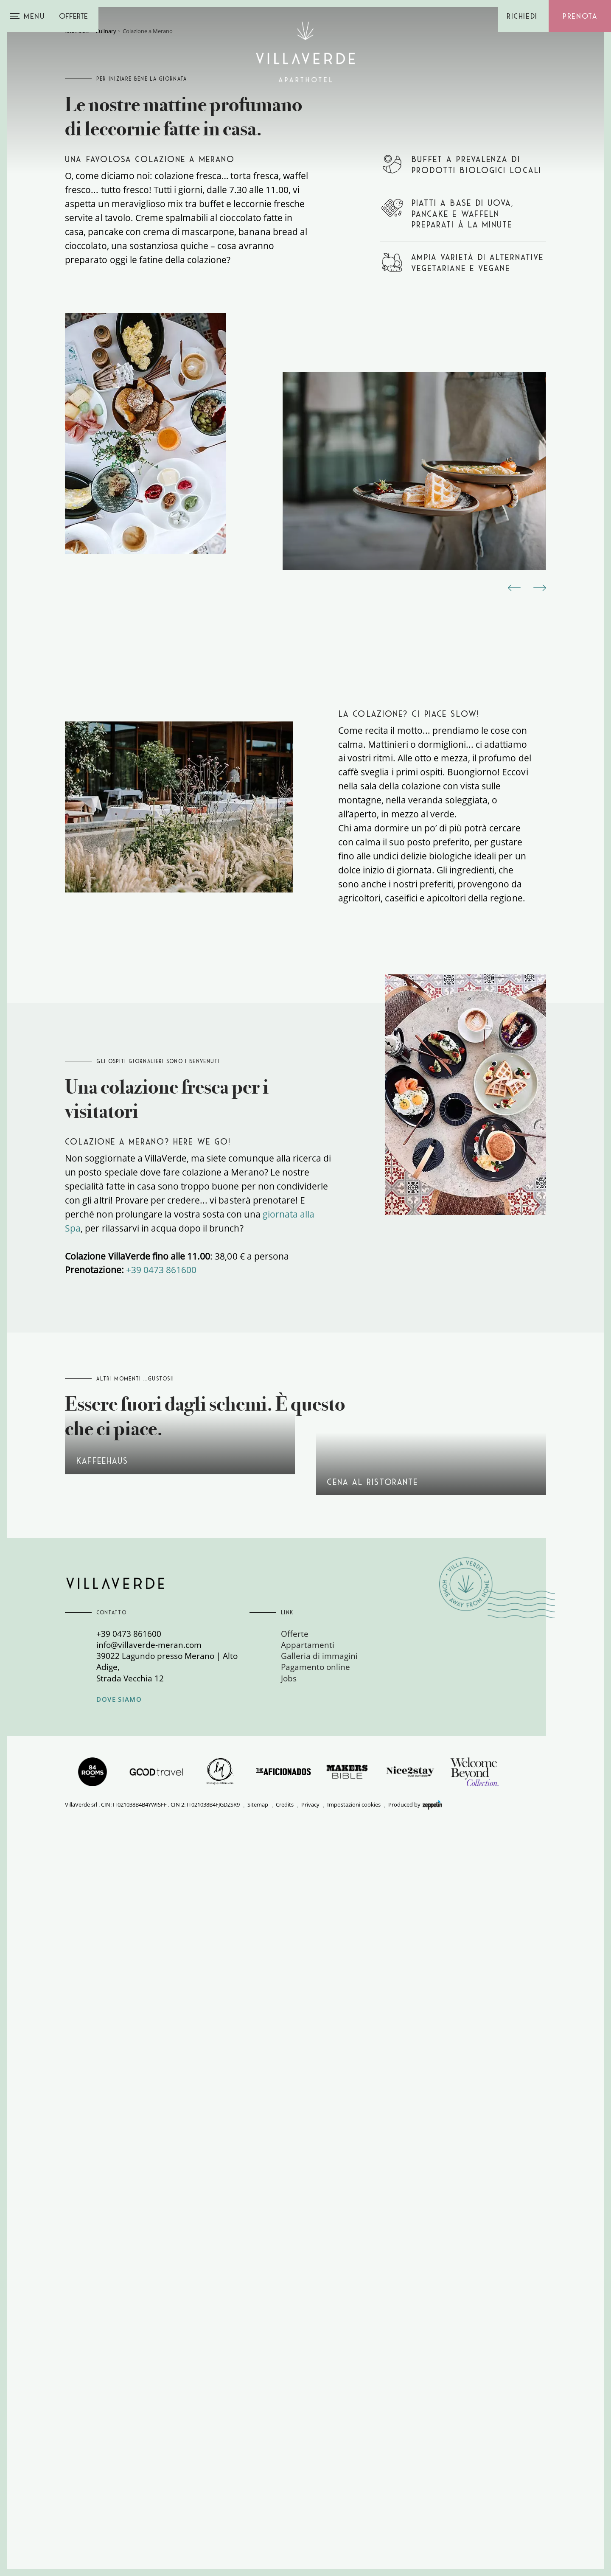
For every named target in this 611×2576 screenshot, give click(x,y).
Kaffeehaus (180, 2105)
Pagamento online (315, 2412)
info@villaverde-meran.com (149, 2390)
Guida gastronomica (431, 2126)
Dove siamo (119, 2445)
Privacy (310, 2550)
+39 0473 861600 (161, 1785)
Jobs (289, 2423)
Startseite (77, 279)
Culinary (105, 279)
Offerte (73, 16)
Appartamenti (307, 2390)
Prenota (580, 16)
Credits (285, 2550)
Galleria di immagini (319, 2401)
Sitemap (257, 2550)
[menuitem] (357, 2379)
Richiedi (522, 16)
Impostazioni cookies (354, 2550)
